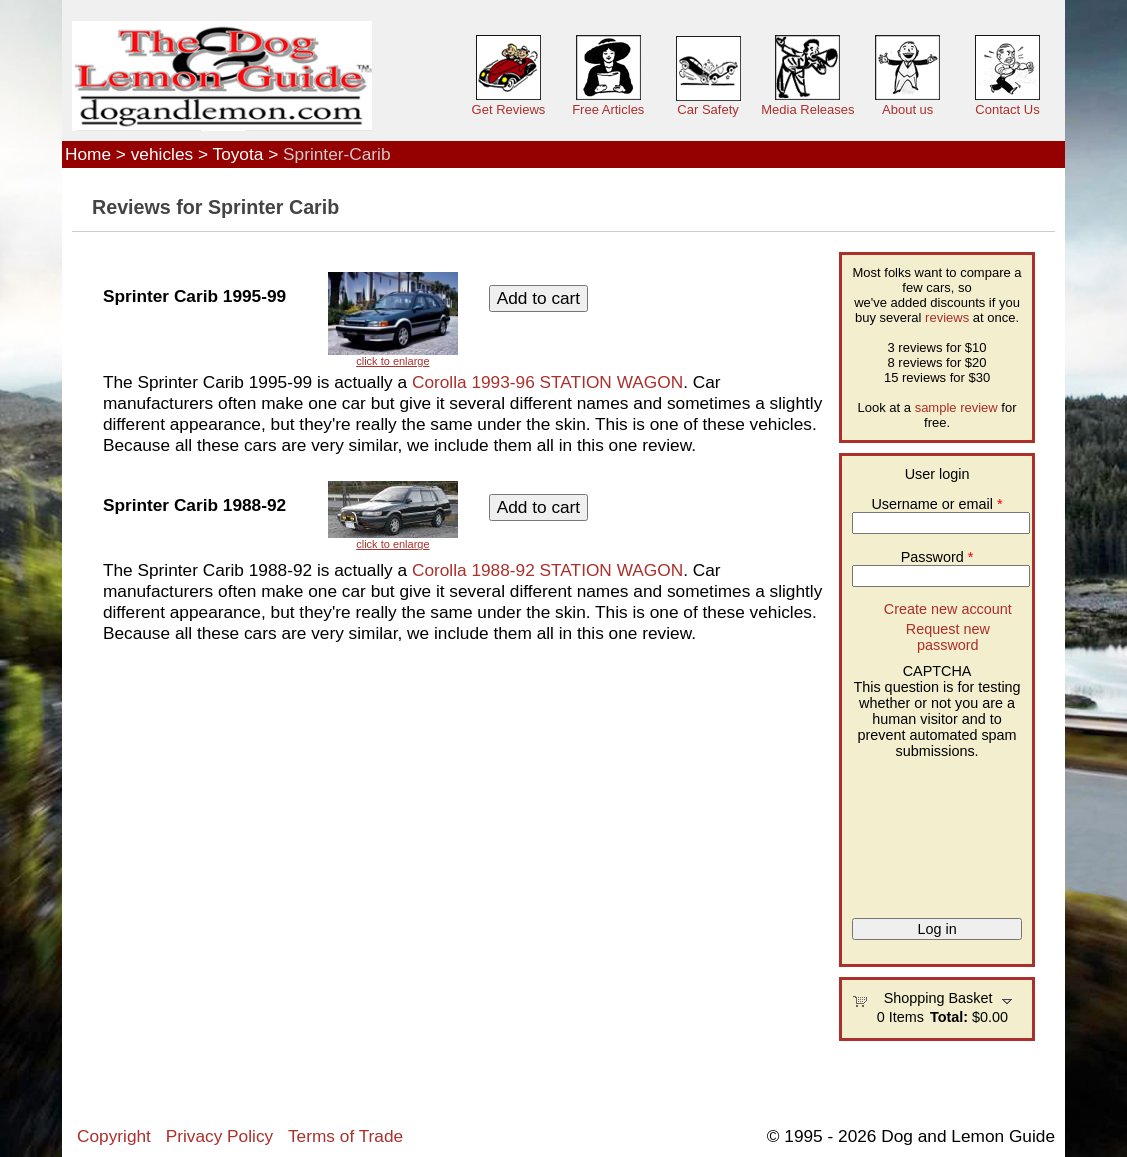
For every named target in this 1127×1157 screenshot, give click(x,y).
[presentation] (934, 831)
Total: (949, 1017)
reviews (947, 317)
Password (937, 557)
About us (907, 109)
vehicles (162, 154)
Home (88, 154)
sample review (956, 407)
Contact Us (1007, 109)
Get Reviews (509, 109)
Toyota (238, 154)
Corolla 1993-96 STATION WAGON (547, 382)
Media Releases (807, 109)
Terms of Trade (345, 1136)
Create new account (948, 609)
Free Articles (608, 109)
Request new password (948, 637)
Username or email (936, 504)
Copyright (114, 1136)
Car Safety (707, 109)
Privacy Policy (219, 1136)
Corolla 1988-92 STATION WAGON (547, 570)
